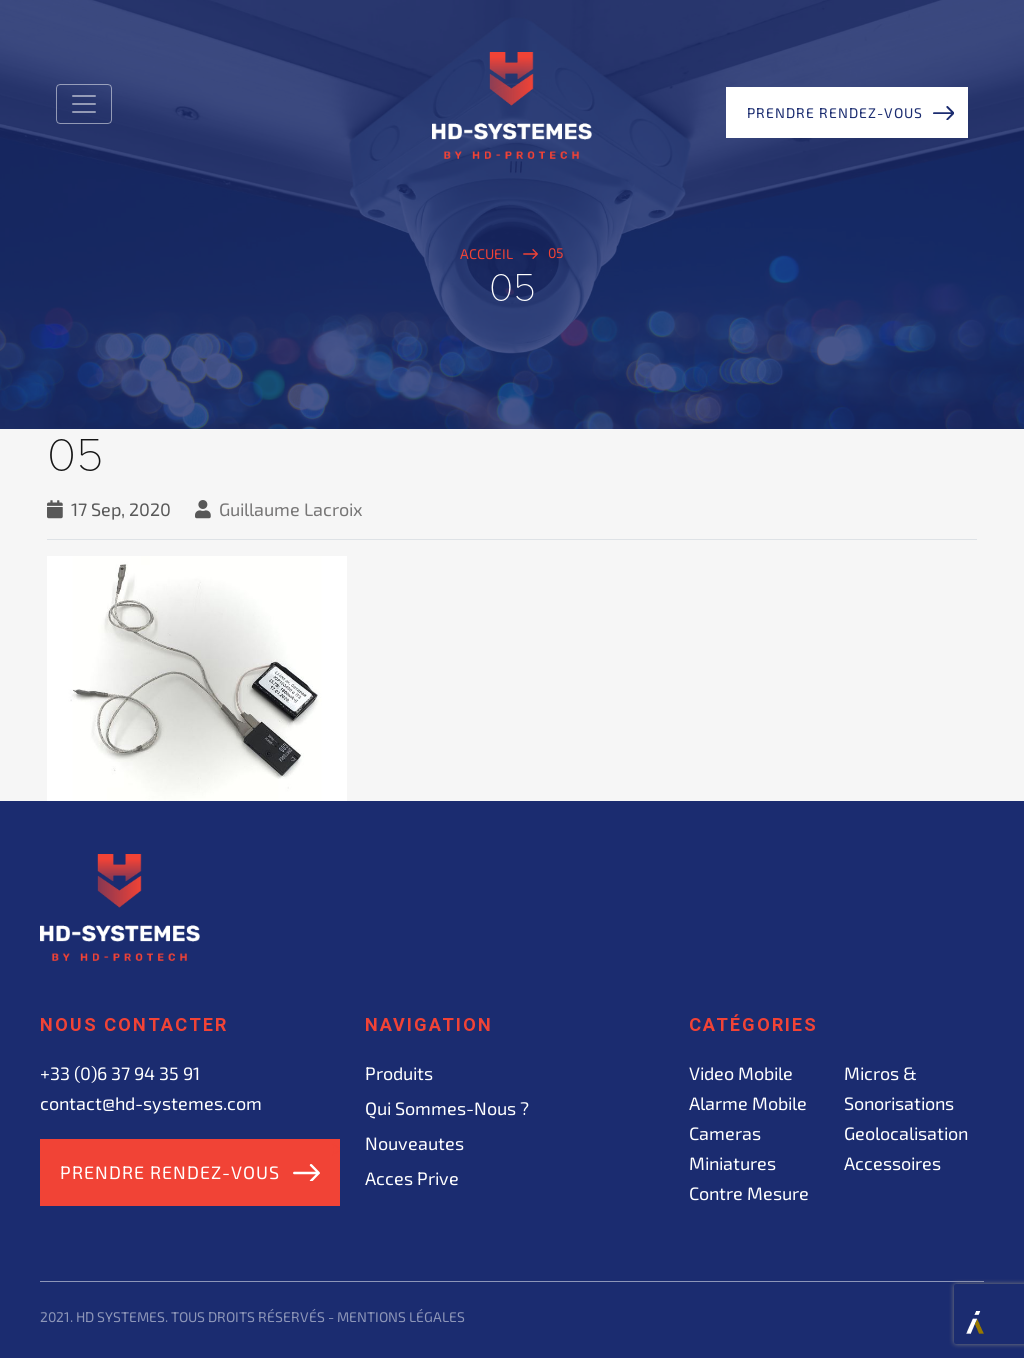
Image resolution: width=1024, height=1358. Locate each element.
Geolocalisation (906, 1133)
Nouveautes (414, 1143)
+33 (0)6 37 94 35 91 (120, 1073)
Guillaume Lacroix (291, 509)
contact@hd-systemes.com (151, 1103)
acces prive (412, 1178)
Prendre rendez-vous (835, 112)
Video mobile (741, 1073)
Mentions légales (401, 1316)
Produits (399, 1073)
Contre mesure (749, 1193)
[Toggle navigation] (84, 104)
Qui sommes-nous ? (447, 1108)
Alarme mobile (748, 1103)
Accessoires (892, 1163)
